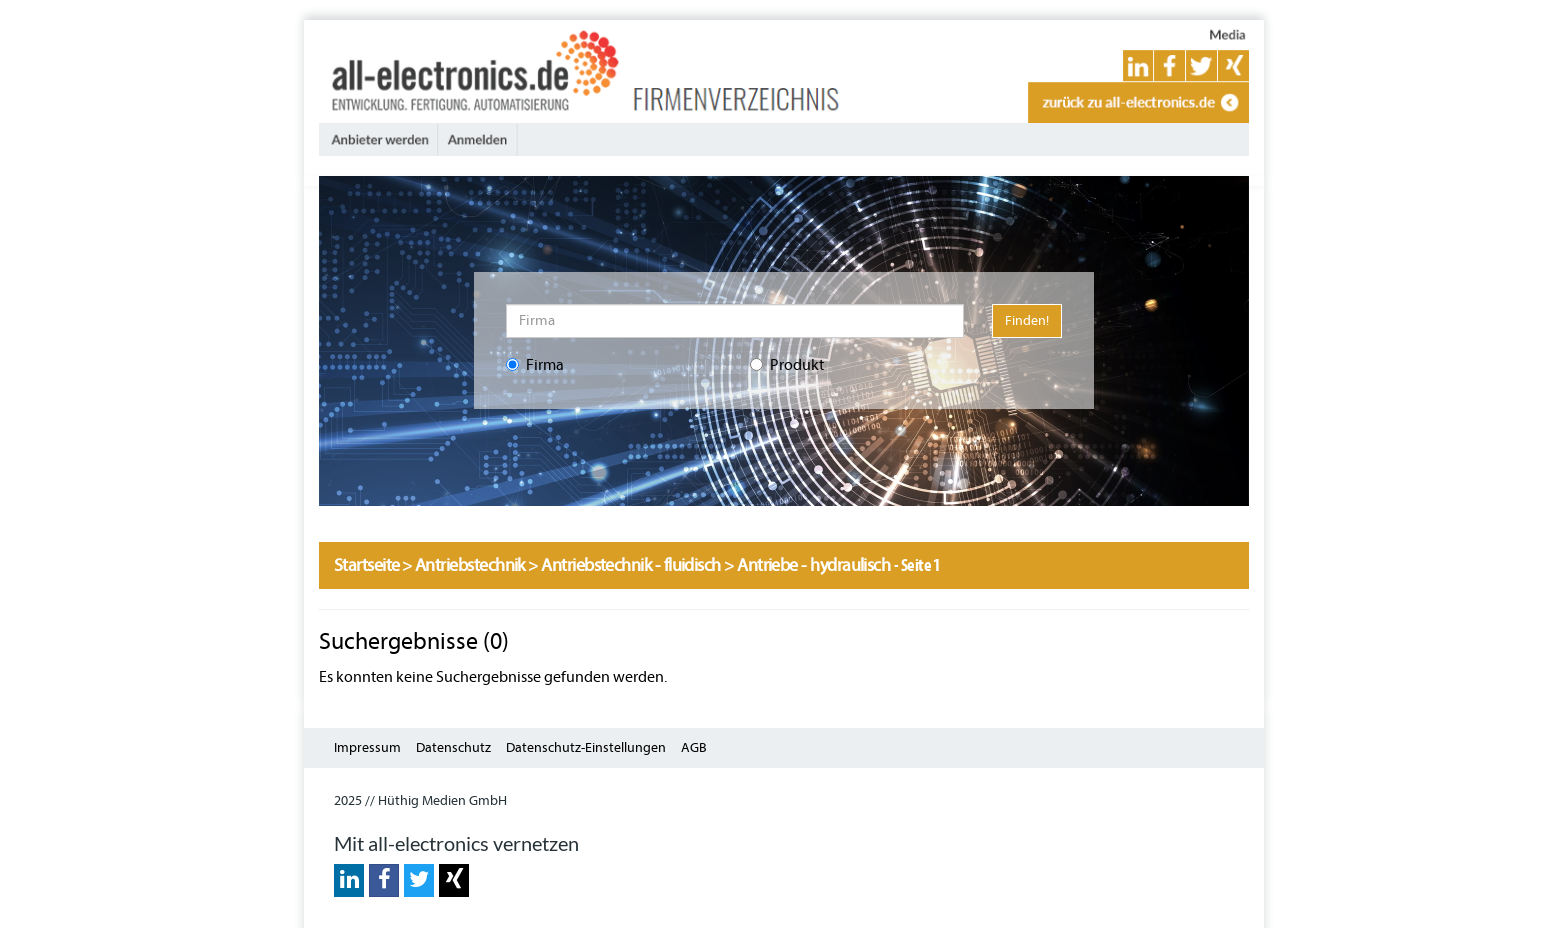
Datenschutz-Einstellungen (586, 747)
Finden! (1027, 320)
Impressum (367, 747)
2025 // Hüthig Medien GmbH (420, 800)
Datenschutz (453, 747)
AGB (694, 747)
